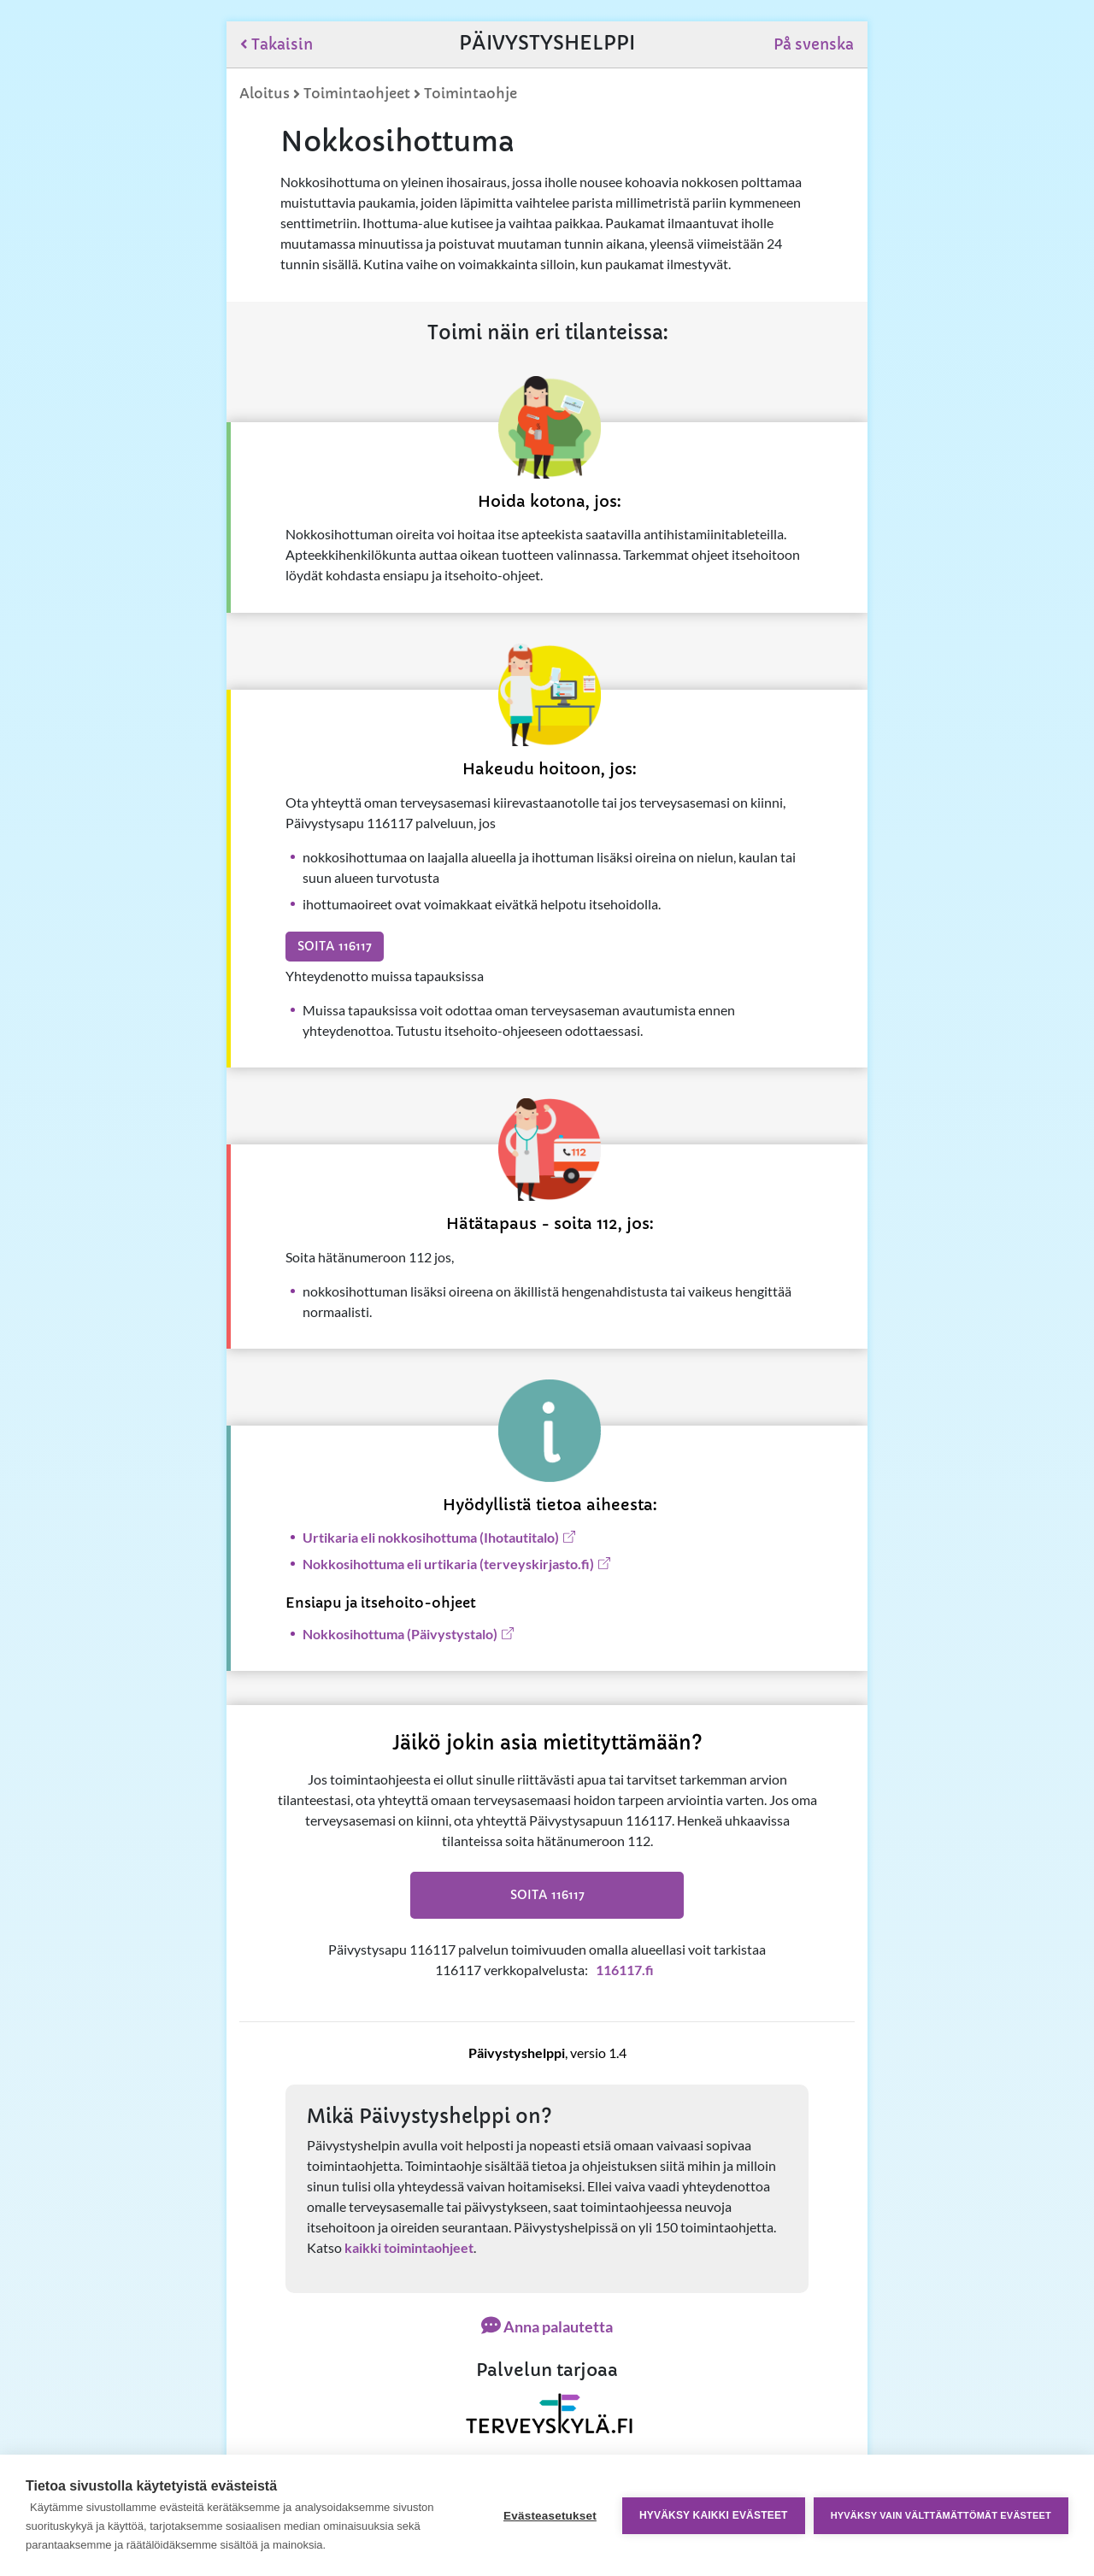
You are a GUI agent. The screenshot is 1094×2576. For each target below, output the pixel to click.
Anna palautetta (547, 2326)
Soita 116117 (334, 946)
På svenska (813, 44)
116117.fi (625, 1969)
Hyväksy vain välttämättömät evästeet (941, 2515)
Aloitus (264, 93)
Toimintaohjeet (356, 93)
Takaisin (276, 44)
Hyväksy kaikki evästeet (713, 2515)
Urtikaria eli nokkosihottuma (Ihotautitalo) (431, 1537)
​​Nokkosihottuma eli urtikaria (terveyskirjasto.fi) (448, 1564)
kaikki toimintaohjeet (408, 2247)
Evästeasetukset (550, 2515)
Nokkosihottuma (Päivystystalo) (400, 1634)
